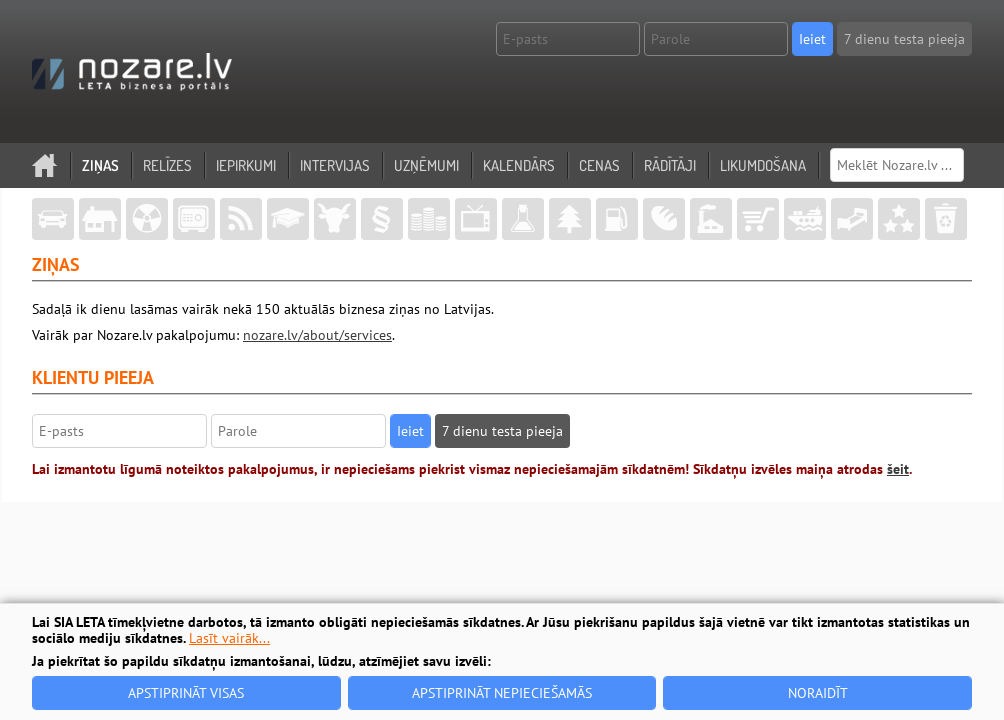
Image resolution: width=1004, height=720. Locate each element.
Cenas (599, 165)
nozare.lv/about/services (317, 335)
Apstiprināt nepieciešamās (502, 693)
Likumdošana (763, 165)
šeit (898, 469)
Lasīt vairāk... (229, 638)
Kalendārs (519, 165)
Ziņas (100, 165)
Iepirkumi (246, 165)
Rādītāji (670, 165)
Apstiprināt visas (186, 693)
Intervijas (335, 165)
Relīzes (167, 165)
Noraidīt (818, 693)
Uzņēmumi (426, 165)
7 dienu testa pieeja (904, 39)
